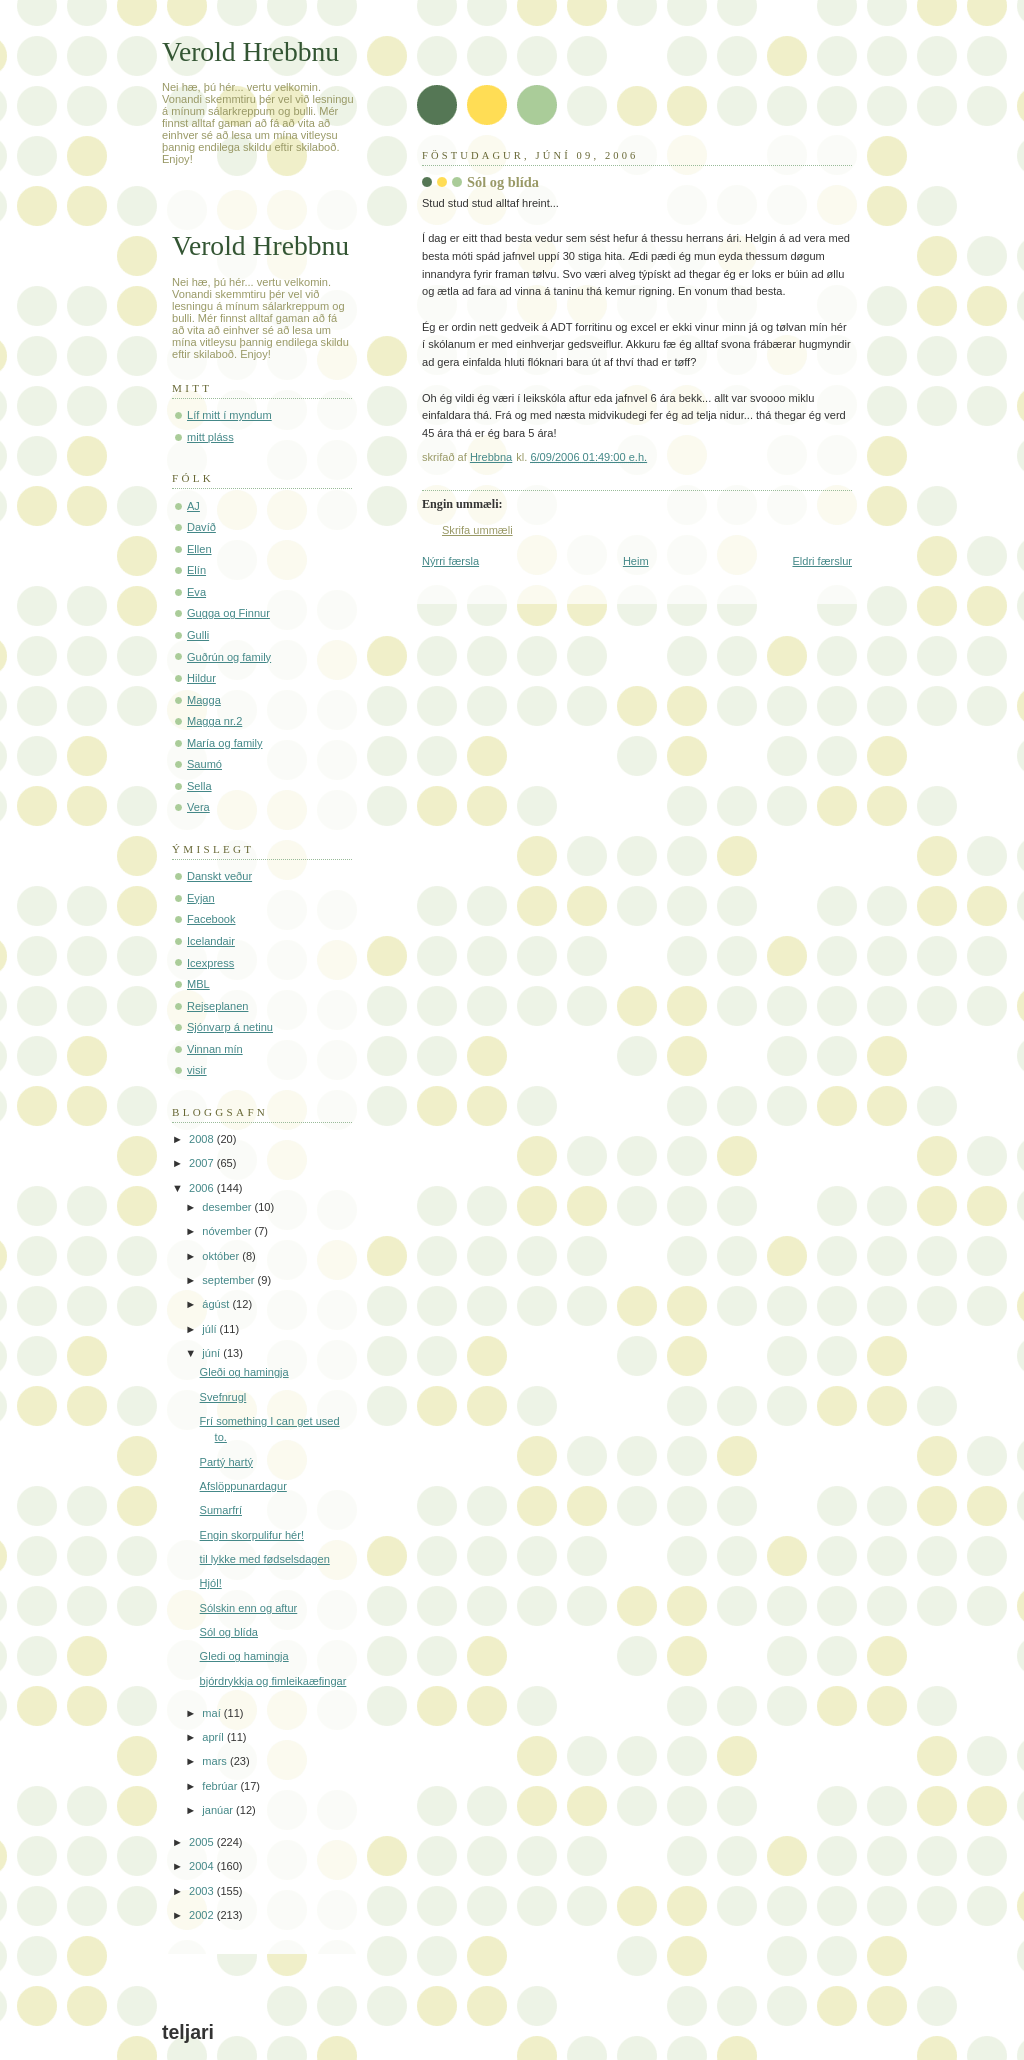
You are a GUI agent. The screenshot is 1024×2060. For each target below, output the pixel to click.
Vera (198, 807)
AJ (193, 506)
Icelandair (211, 941)
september (229, 1280)
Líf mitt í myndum (229, 415)
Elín (196, 570)
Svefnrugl (223, 1397)
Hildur (201, 678)
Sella (199, 786)
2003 (203, 1891)
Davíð (201, 527)
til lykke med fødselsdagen (265, 1559)
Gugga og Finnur (228, 613)
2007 (203, 1163)
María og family (225, 743)
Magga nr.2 (214, 721)
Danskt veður (219, 876)
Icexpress (210, 963)
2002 (203, 1915)
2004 (203, 1866)
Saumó (204, 764)
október (222, 1256)
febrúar (221, 1786)
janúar (219, 1810)
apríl (214, 1737)
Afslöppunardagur (243, 1486)
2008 (203, 1139)
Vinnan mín (215, 1049)
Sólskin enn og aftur (249, 1608)
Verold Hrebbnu (250, 51)
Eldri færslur (822, 561)
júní (212, 1353)
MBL (198, 984)
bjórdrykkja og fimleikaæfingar (273, 1681)
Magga (204, 700)
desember (228, 1207)
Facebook (211, 919)
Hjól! (211, 1583)
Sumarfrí (221, 1510)
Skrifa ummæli (477, 530)
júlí (210, 1329)
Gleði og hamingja (244, 1372)
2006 (203, 1188)
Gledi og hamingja (244, 1656)
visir (197, 1070)
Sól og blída (229, 1632)
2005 (203, 1842)
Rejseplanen (217, 1006)
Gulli (198, 635)
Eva (196, 592)
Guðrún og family (229, 657)
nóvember (228, 1231)
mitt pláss (210, 437)
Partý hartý (226, 1462)
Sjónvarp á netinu (230, 1027)
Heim (636, 561)
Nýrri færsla (450, 561)
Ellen (199, 549)
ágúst (217, 1304)
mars (216, 1761)
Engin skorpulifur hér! (252, 1535)
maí (212, 1713)
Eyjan (201, 898)
